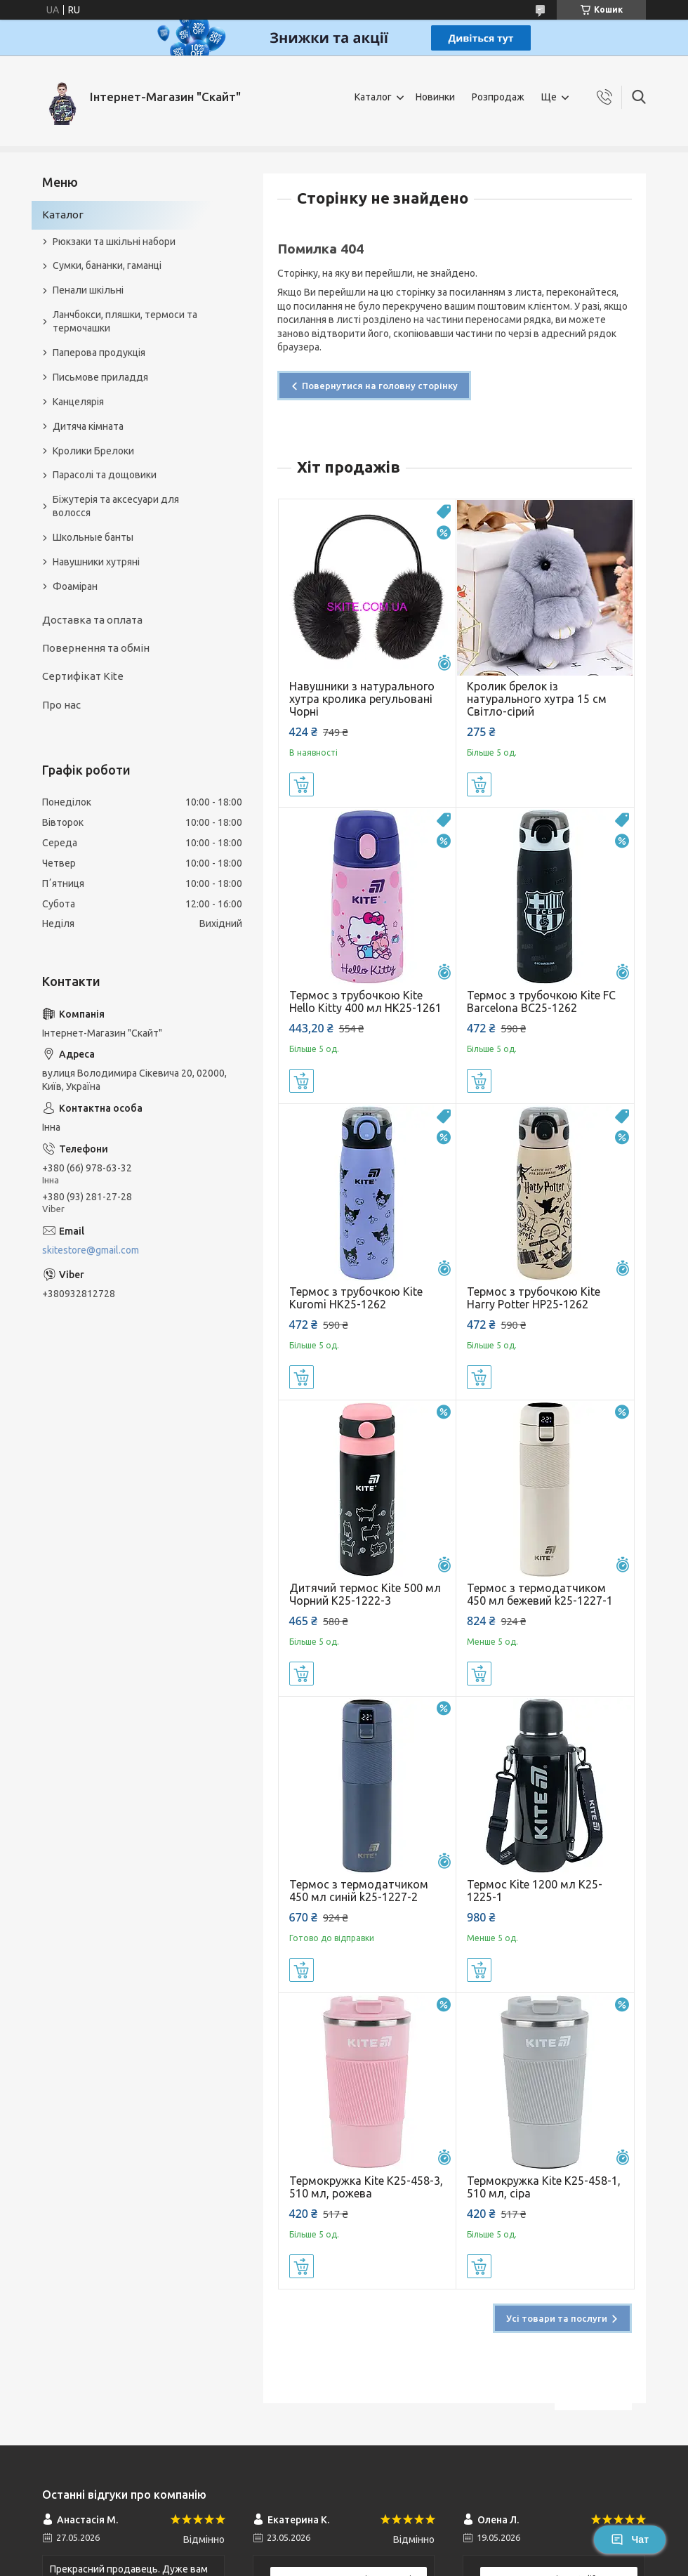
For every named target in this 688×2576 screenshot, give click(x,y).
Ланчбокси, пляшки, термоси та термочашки (125, 321)
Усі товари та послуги (556, 2318)
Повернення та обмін (96, 648)
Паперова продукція (99, 352)
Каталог (373, 97)
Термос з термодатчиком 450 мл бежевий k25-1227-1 (540, 1594)
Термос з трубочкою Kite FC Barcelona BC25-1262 (541, 1001)
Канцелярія (78, 401)
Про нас (61, 705)
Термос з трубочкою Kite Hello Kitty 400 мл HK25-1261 (365, 1001)
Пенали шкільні (88, 290)
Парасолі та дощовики (105, 474)
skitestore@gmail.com (90, 1250)
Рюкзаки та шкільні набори (114, 241)
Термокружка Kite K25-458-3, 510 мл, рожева (366, 2187)
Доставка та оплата (92, 620)
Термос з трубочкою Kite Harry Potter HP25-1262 (533, 1297)
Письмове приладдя (100, 377)
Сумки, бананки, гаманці (107, 265)
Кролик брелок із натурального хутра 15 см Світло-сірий (537, 699)
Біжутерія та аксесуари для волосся (116, 506)
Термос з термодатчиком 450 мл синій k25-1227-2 (358, 1890)
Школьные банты (93, 537)
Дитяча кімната (88, 426)
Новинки (435, 97)
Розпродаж (498, 97)
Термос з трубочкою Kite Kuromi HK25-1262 (356, 1297)
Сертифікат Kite (83, 676)
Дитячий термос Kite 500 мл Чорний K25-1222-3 (365, 1594)
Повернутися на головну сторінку (380, 385)
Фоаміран (75, 586)
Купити (301, 784)
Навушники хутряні (96, 561)
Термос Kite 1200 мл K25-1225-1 (534, 1890)
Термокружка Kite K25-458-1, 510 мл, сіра (544, 2187)
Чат (630, 2539)
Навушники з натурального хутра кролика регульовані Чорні (362, 699)
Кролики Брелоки (93, 450)
